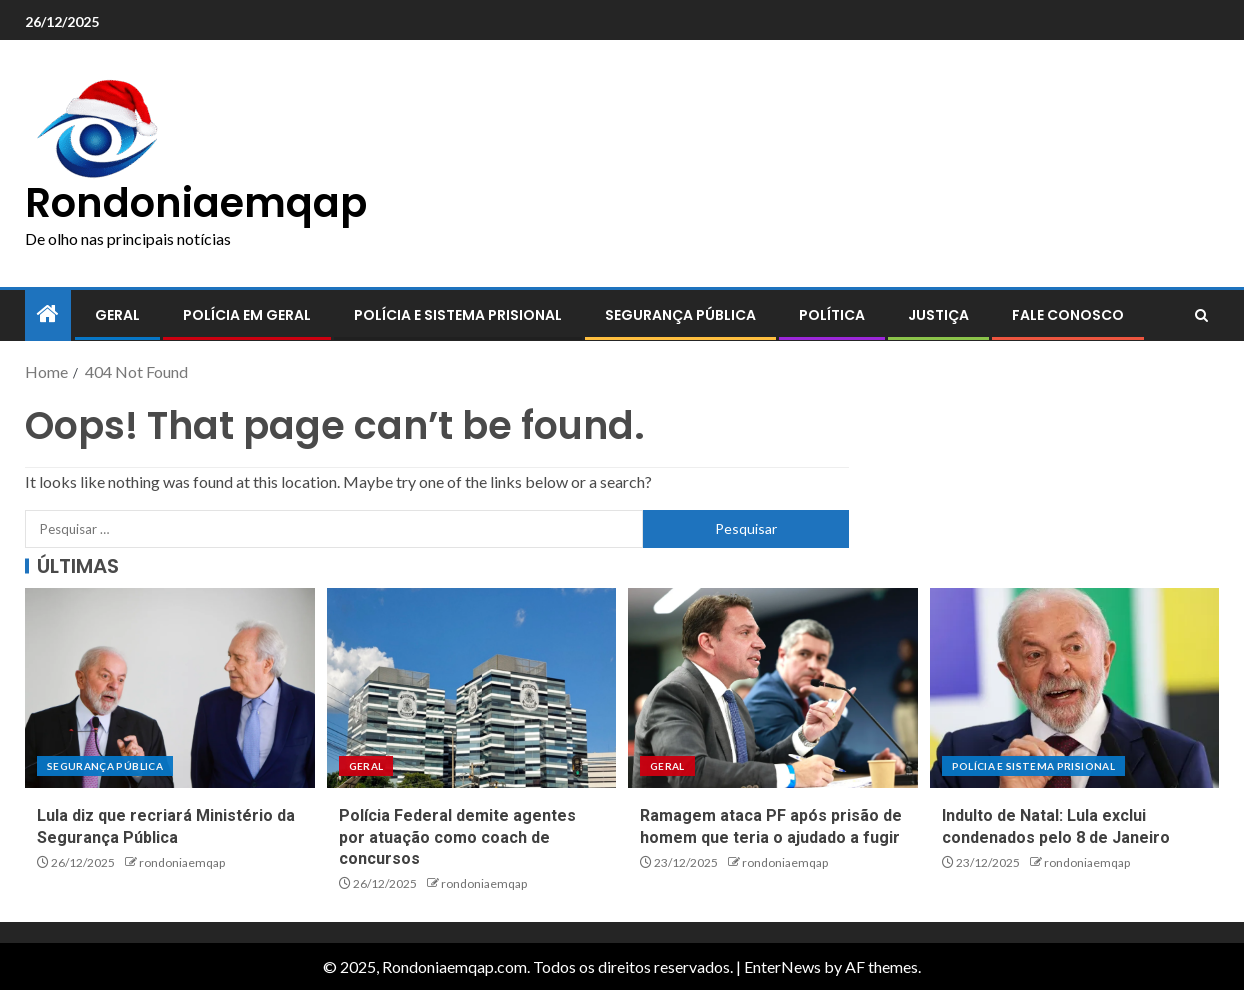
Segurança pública (680, 315)
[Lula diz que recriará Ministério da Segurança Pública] (170, 688)
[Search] (1201, 316)
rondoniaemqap (182, 862)
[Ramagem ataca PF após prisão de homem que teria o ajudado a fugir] (773, 688)
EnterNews (782, 966)
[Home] (48, 314)
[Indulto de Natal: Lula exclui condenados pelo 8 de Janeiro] (1075, 688)
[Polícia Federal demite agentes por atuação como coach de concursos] (472, 688)
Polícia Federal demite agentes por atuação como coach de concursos (457, 837)
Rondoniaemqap (196, 203)
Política (832, 315)
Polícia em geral (247, 315)
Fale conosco (1068, 315)
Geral (117, 315)
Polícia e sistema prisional (458, 315)
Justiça (938, 315)
